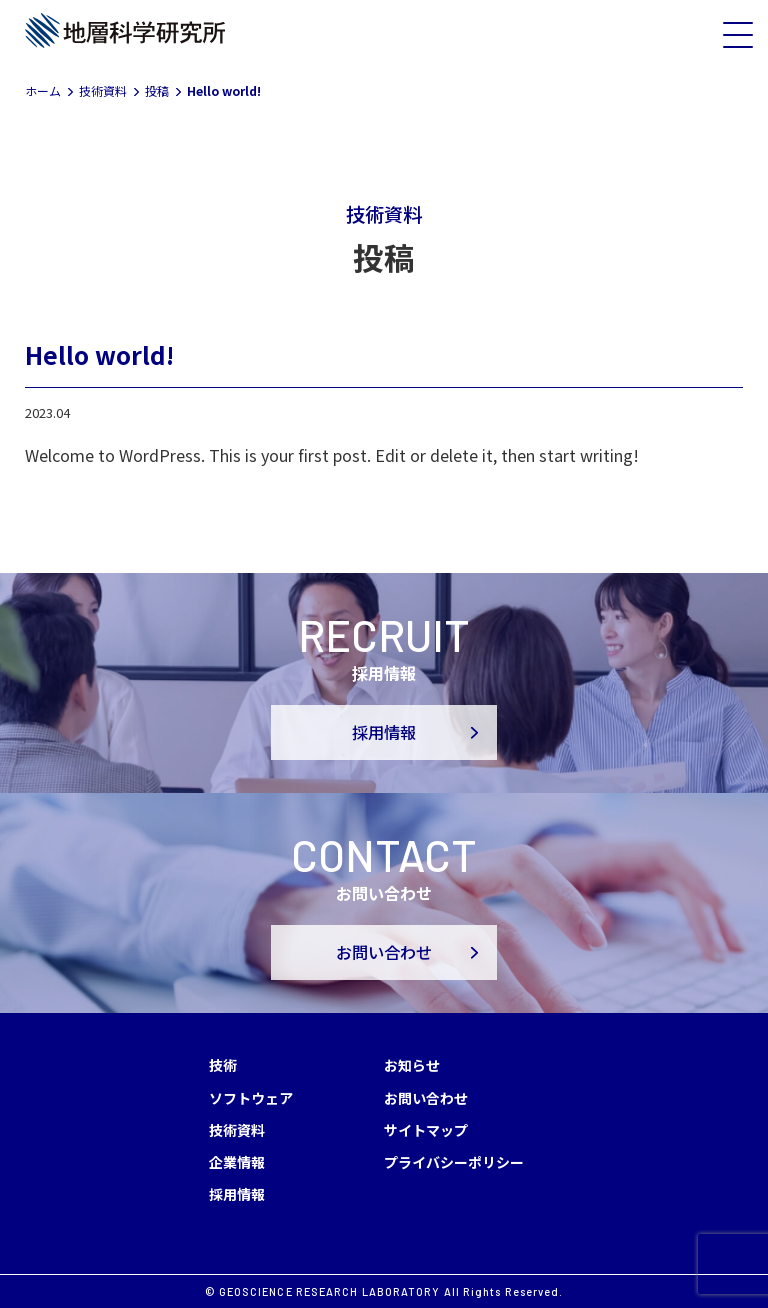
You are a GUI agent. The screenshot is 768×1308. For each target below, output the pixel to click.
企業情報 (237, 1162)
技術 (223, 1065)
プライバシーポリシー (454, 1162)
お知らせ (412, 1065)
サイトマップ (426, 1130)
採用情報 (384, 732)
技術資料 (237, 1130)
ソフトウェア (251, 1098)
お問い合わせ (384, 952)
